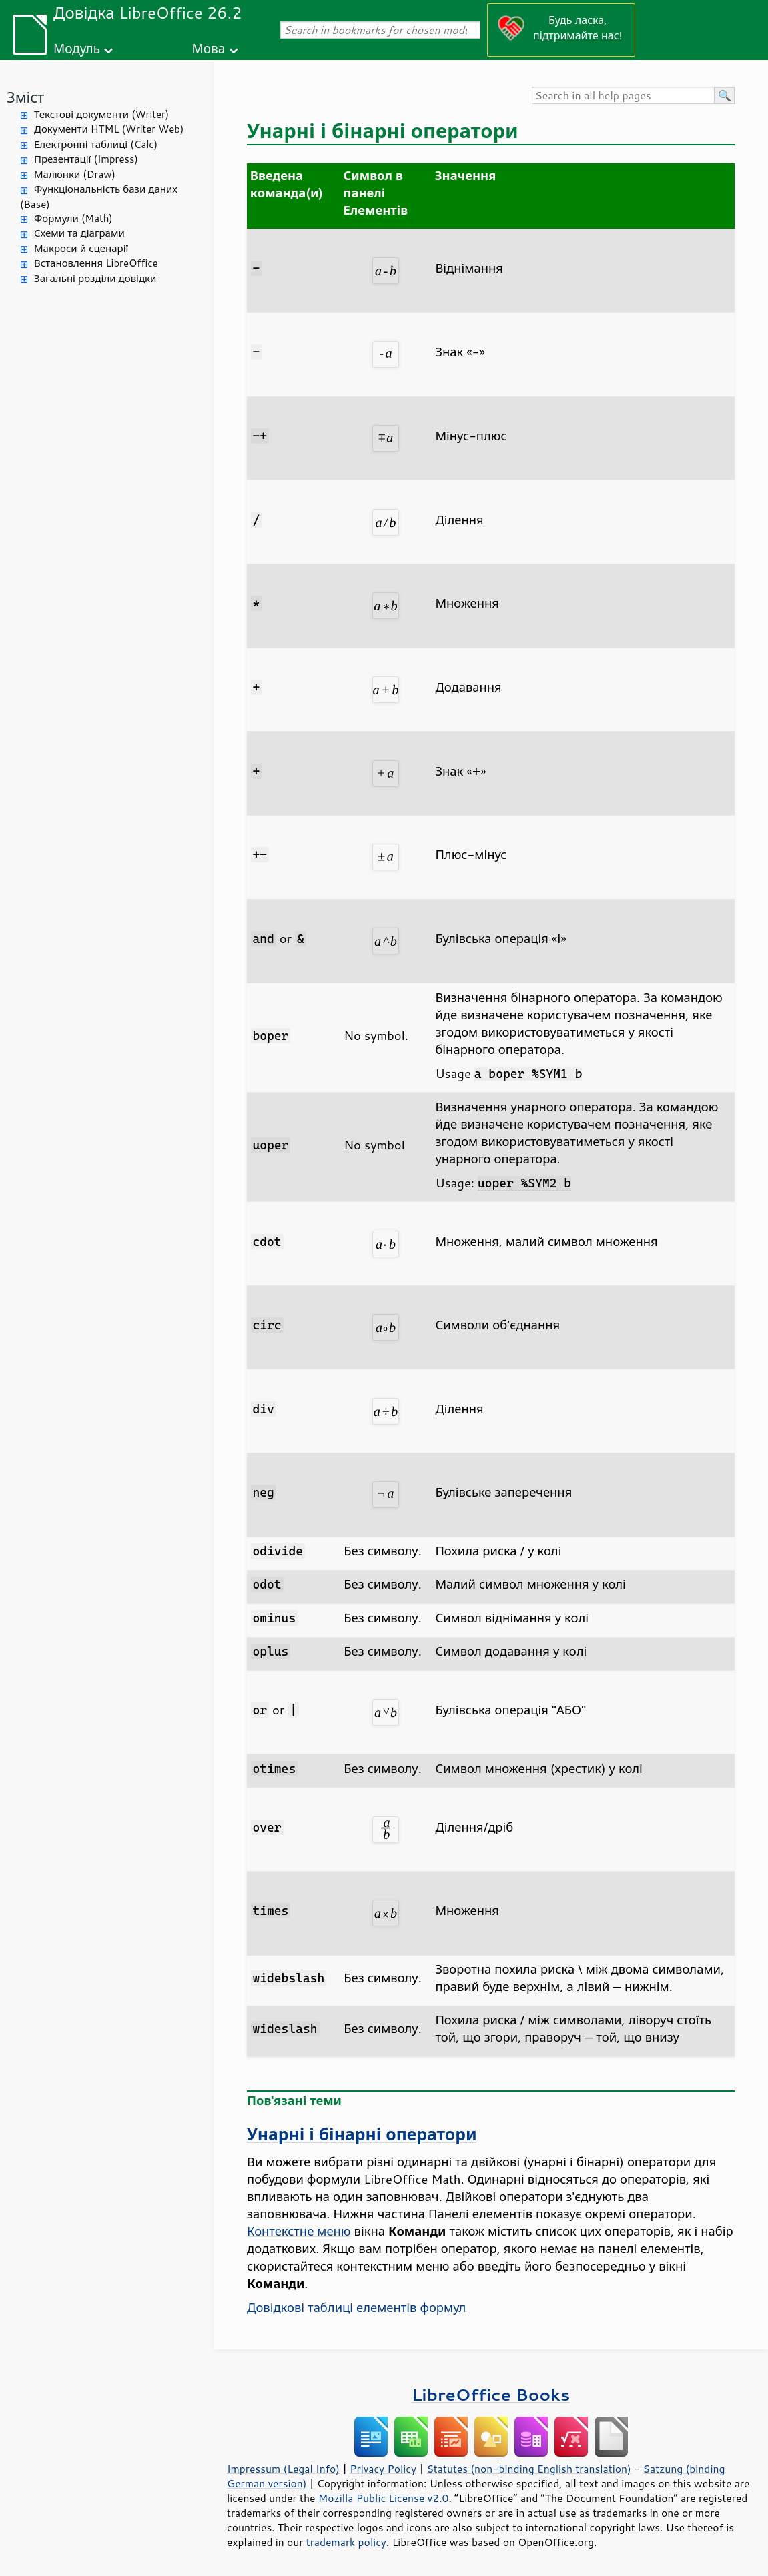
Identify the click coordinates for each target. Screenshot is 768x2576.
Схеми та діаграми (79, 233)
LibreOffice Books (491, 2394)
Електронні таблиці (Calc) (95, 144)
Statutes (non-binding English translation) (528, 2468)
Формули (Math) (73, 218)
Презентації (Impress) (86, 159)
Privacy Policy (383, 2468)
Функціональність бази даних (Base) (98, 196)
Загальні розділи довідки (95, 278)
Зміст (25, 97)
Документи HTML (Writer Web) (108, 129)
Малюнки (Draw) (74, 174)
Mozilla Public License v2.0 (383, 2498)
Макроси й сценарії (81, 248)
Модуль (76, 48)
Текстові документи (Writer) (101, 114)
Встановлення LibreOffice (96, 263)
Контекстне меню (299, 2231)
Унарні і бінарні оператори (362, 2134)
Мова (209, 48)
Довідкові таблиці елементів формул (356, 2307)
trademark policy (346, 2542)
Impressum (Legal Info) (283, 2468)
